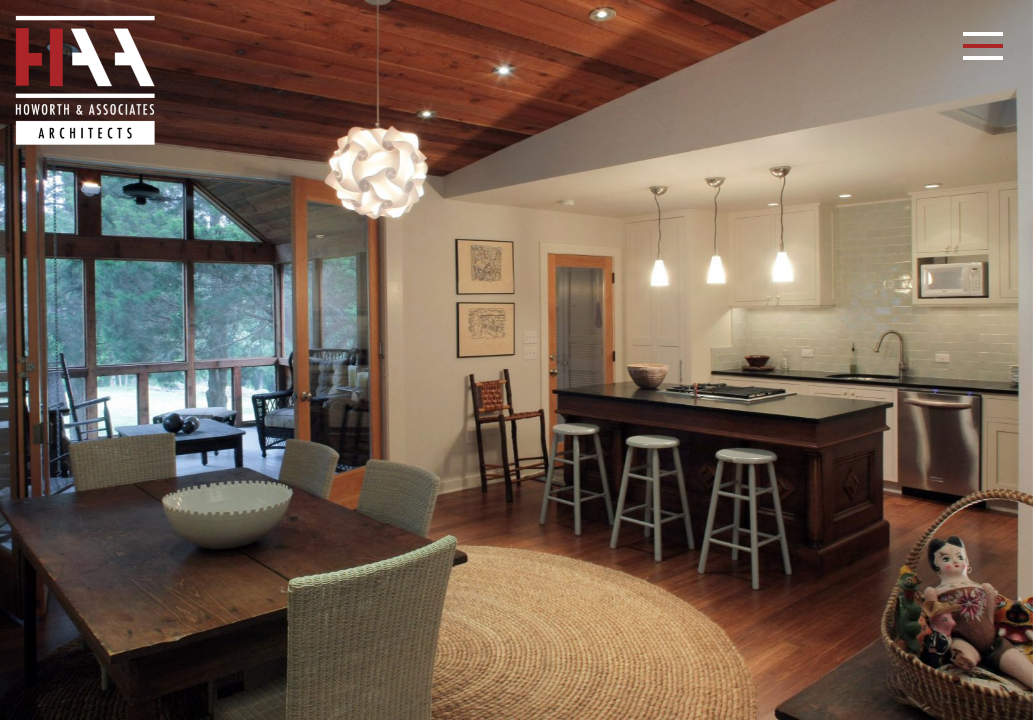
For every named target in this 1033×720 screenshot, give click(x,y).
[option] (516, 360)
